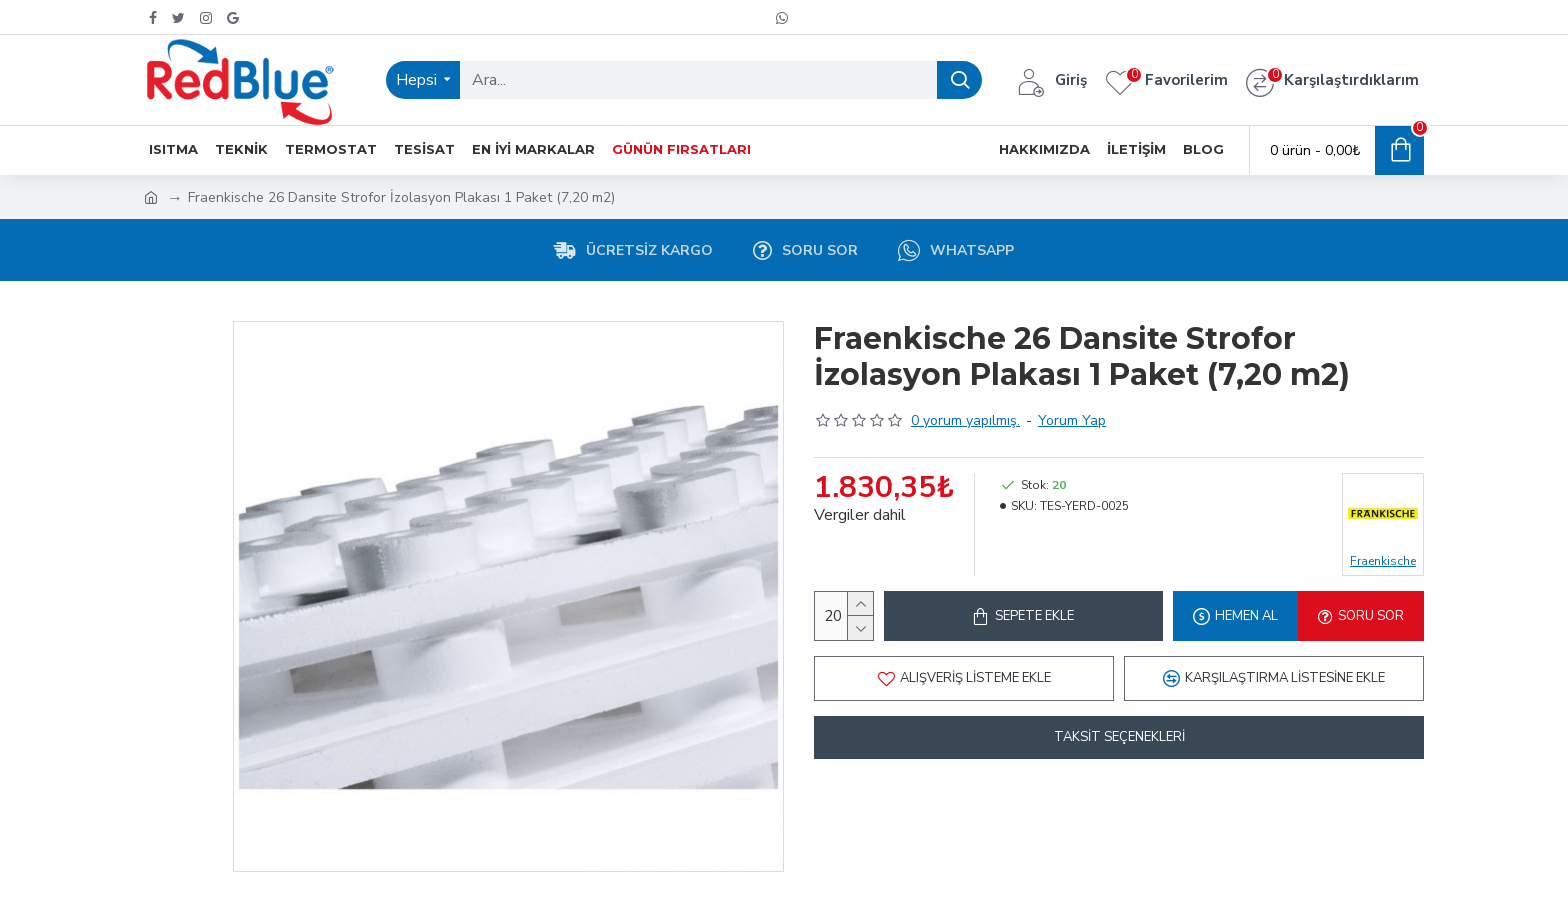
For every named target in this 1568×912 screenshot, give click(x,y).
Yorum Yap (1072, 420)
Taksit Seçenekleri (1119, 737)
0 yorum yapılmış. (965, 420)
